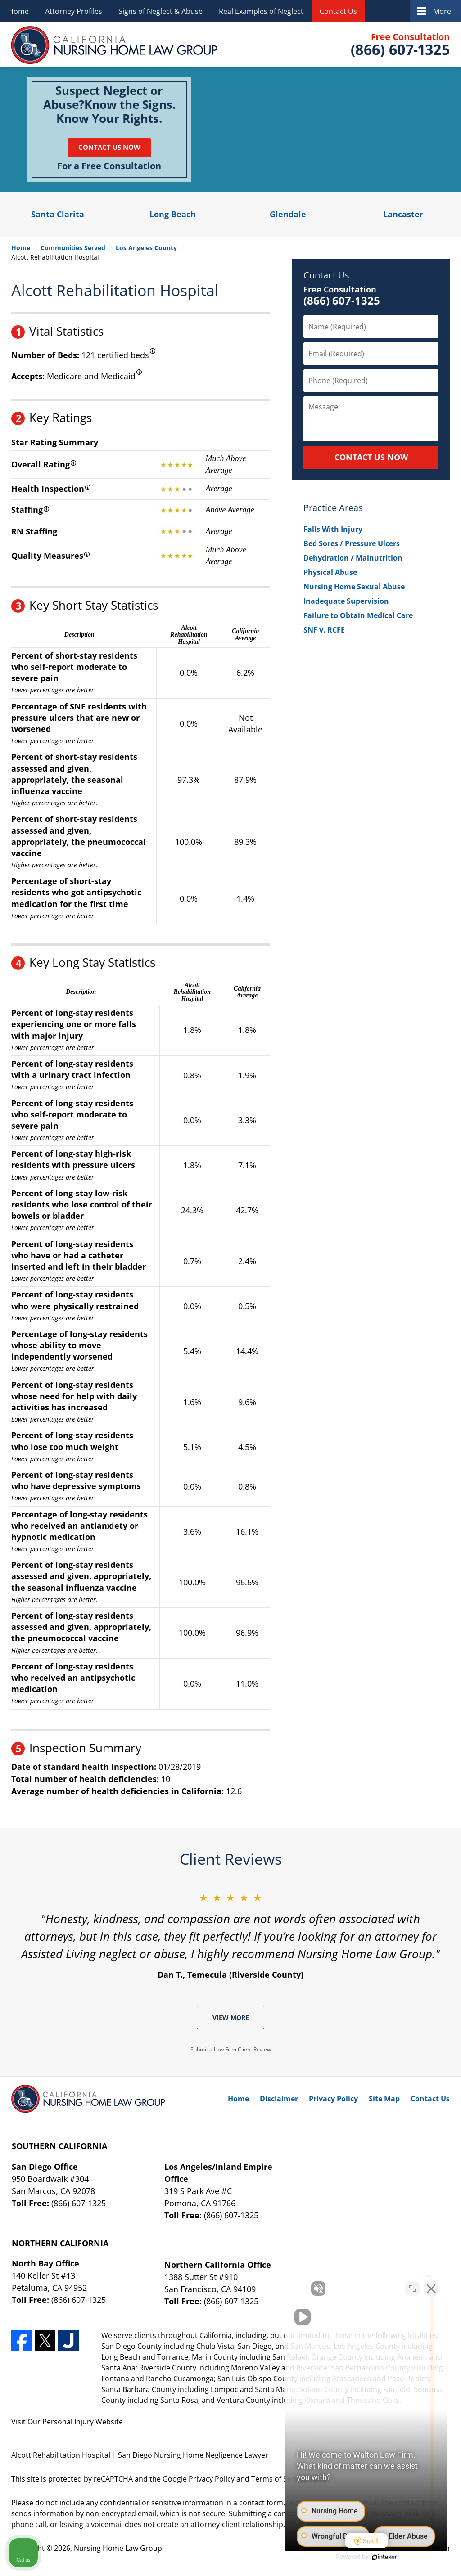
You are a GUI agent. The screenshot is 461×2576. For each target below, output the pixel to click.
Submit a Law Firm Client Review (230, 2049)
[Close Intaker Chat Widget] (431, 2288)
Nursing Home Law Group (118, 2548)
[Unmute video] (301, 2288)
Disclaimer (279, 2099)
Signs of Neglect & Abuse (160, 11)
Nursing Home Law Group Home (114, 45)
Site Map (384, 2099)
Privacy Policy (333, 2099)
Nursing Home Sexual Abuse (354, 587)
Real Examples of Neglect (261, 11)
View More (230, 2017)
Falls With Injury (332, 529)
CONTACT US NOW (371, 457)
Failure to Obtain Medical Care (358, 615)
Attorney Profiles (73, 11)
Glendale (288, 214)
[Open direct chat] (412, 2288)
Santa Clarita (57, 214)
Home (18, 11)
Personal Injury (68, 2422)
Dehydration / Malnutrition (352, 558)
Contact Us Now (109, 147)
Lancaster (403, 214)
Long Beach (172, 214)
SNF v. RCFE (324, 630)
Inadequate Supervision (346, 601)
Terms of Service (279, 2479)
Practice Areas (333, 508)
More (442, 11)
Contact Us (338, 11)
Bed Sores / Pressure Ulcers (351, 543)
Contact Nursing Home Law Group (399, 45)
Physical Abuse (330, 572)
